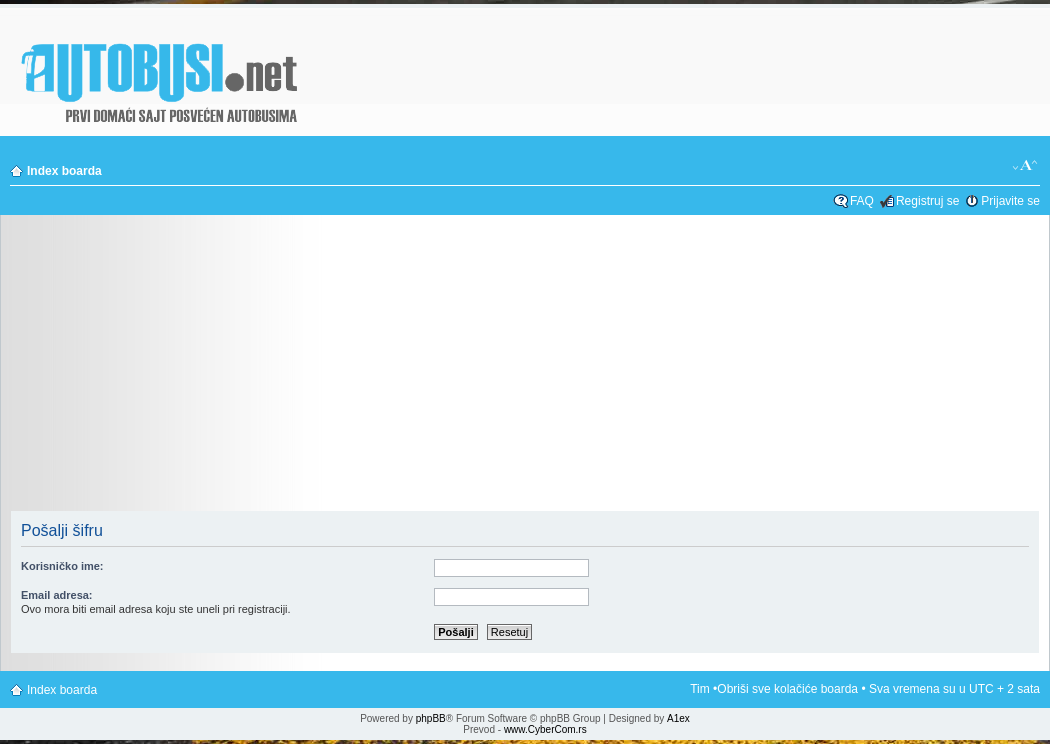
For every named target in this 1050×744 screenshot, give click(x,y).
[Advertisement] (525, 369)
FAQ (862, 201)
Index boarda (64, 171)
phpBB (431, 718)
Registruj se (927, 201)
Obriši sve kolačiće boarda (787, 689)
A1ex (678, 718)
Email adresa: (57, 595)
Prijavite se (1010, 201)
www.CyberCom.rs (545, 729)
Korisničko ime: (62, 566)
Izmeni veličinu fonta (1025, 166)
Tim (700, 689)
